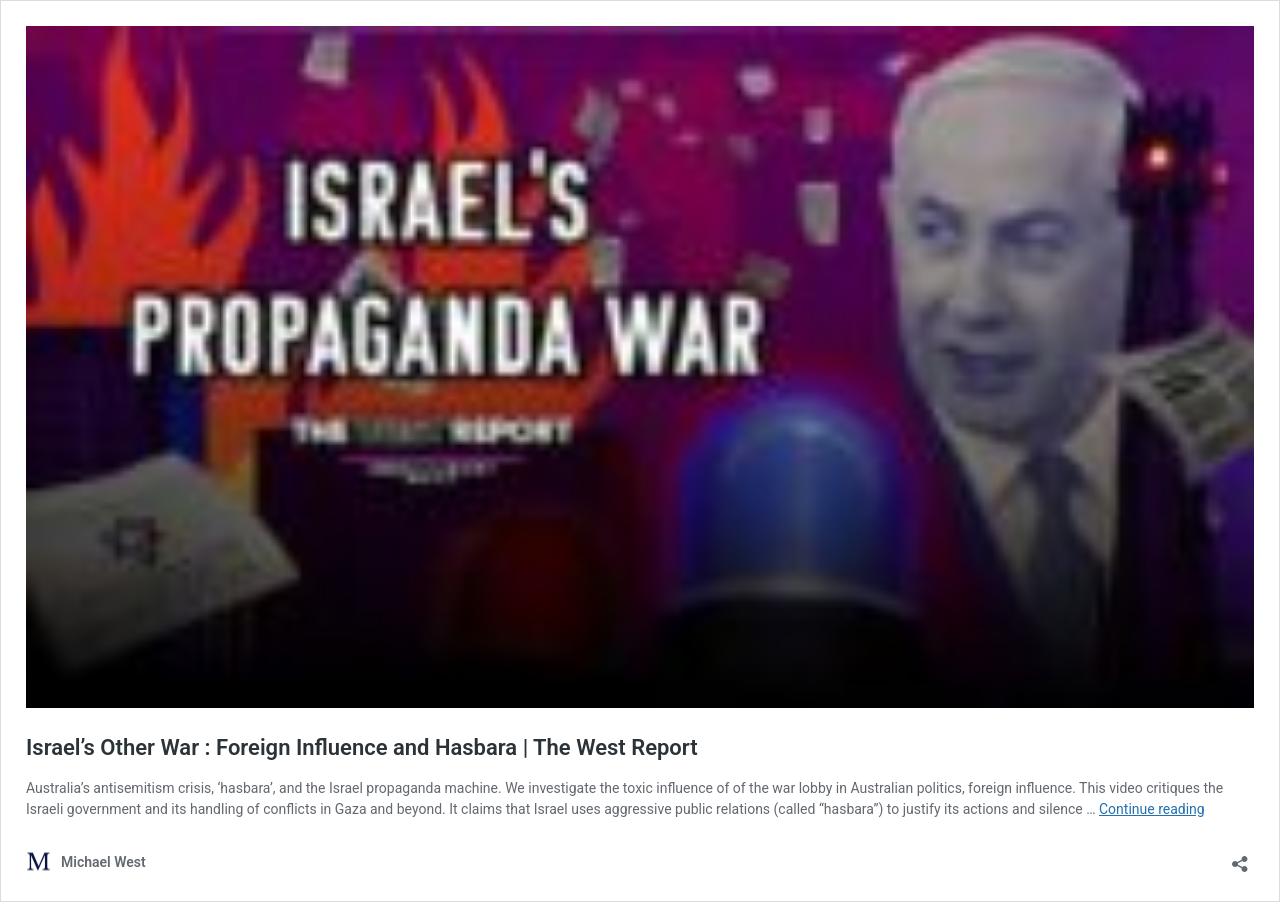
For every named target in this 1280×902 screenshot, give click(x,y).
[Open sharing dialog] (1240, 857)
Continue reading (1152, 809)
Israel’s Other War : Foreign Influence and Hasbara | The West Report (362, 747)
